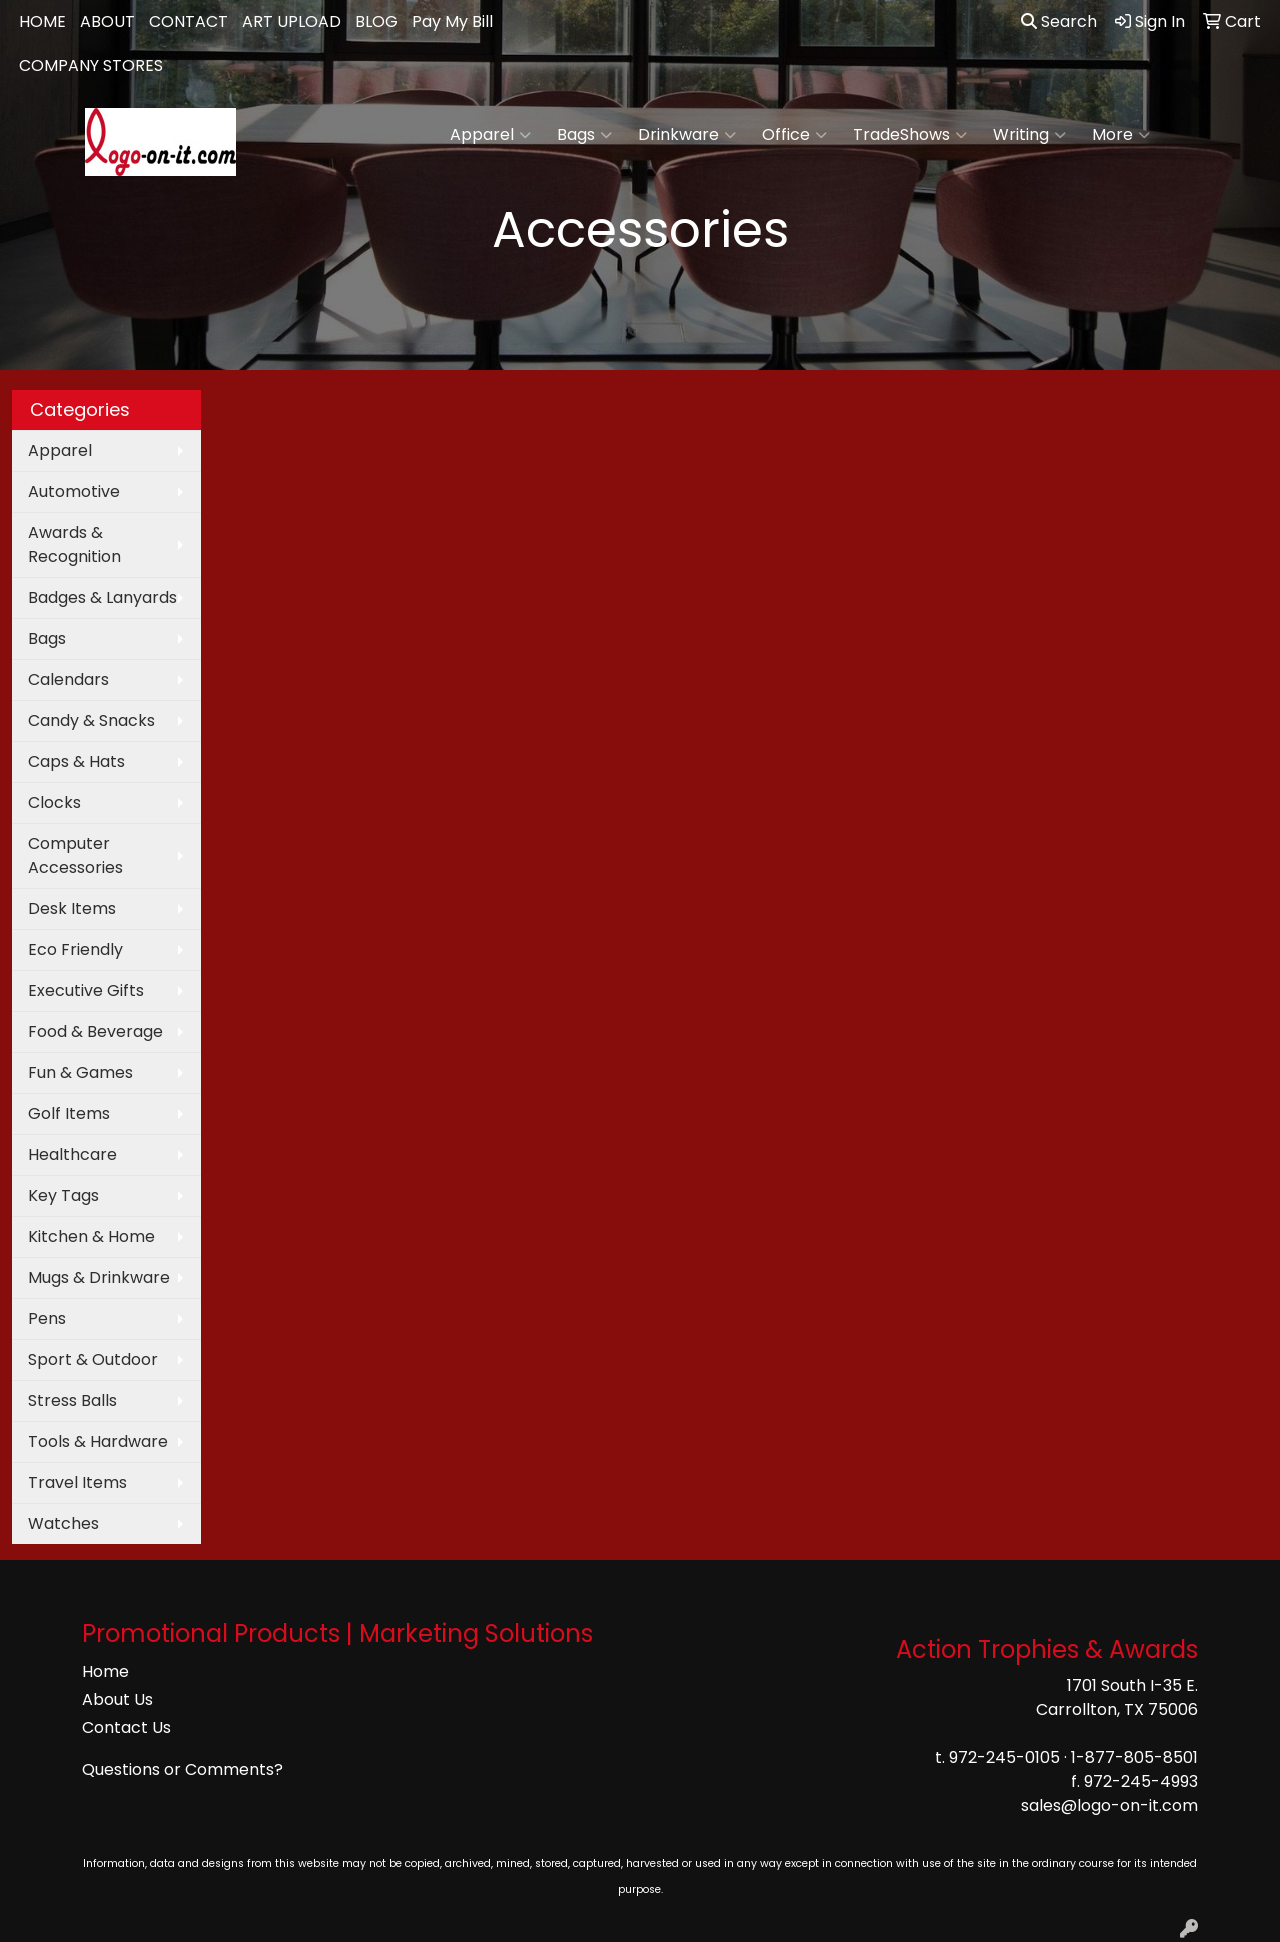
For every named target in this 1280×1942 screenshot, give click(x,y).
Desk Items (72, 908)
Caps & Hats (76, 761)
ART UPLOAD (291, 21)
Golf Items (69, 1113)
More (1121, 135)
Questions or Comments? (182, 1769)
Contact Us (126, 1727)
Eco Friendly (75, 949)
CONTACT (188, 21)
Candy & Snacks (91, 720)
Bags (584, 135)
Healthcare (72, 1154)
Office (794, 135)
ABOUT (107, 21)
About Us (117, 1699)
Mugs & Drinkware (99, 1277)
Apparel (490, 135)
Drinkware (687, 135)
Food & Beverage (95, 1031)
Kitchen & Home (91, 1236)
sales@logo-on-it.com (1109, 1805)
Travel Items (77, 1482)
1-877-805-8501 (1134, 1757)
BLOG (376, 21)
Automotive (74, 491)
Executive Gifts (86, 990)
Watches (63, 1523)
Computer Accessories (75, 855)
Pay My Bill (452, 21)
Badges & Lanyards (102, 597)
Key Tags (63, 1195)
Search (1059, 21)
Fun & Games (80, 1072)
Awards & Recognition (74, 544)
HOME (42, 21)
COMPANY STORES (91, 65)
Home (105, 1671)
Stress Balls (72, 1400)
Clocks (54, 802)
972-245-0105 (1004, 1757)
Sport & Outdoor (93, 1359)
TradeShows (910, 135)
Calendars (68, 679)
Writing (1029, 135)
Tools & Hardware (98, 1441)
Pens (47, 1318)
